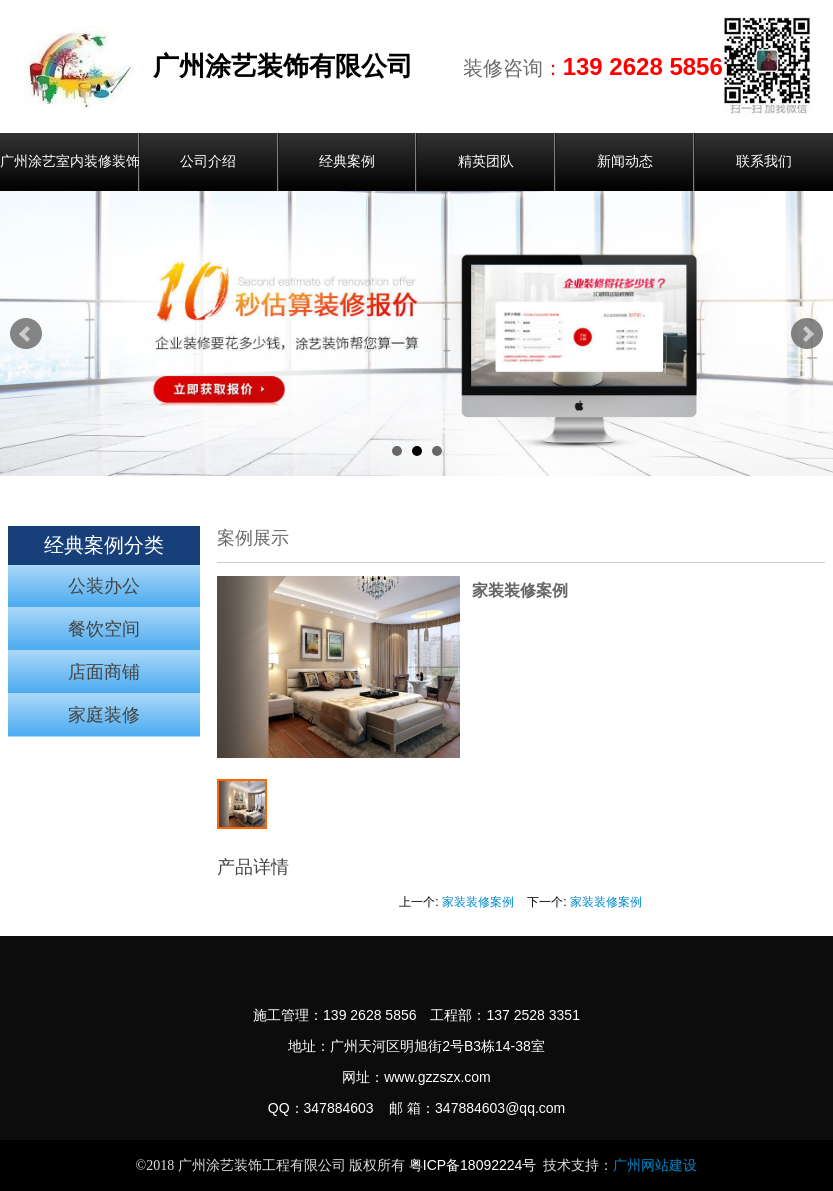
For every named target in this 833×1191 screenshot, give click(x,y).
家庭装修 (104, 715)
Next (807, 334)
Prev (26, 334)
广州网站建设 (655, 1165)
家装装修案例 (478, 902)
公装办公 (104, 586)
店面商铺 (104, 672)
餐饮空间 (104, 629)
